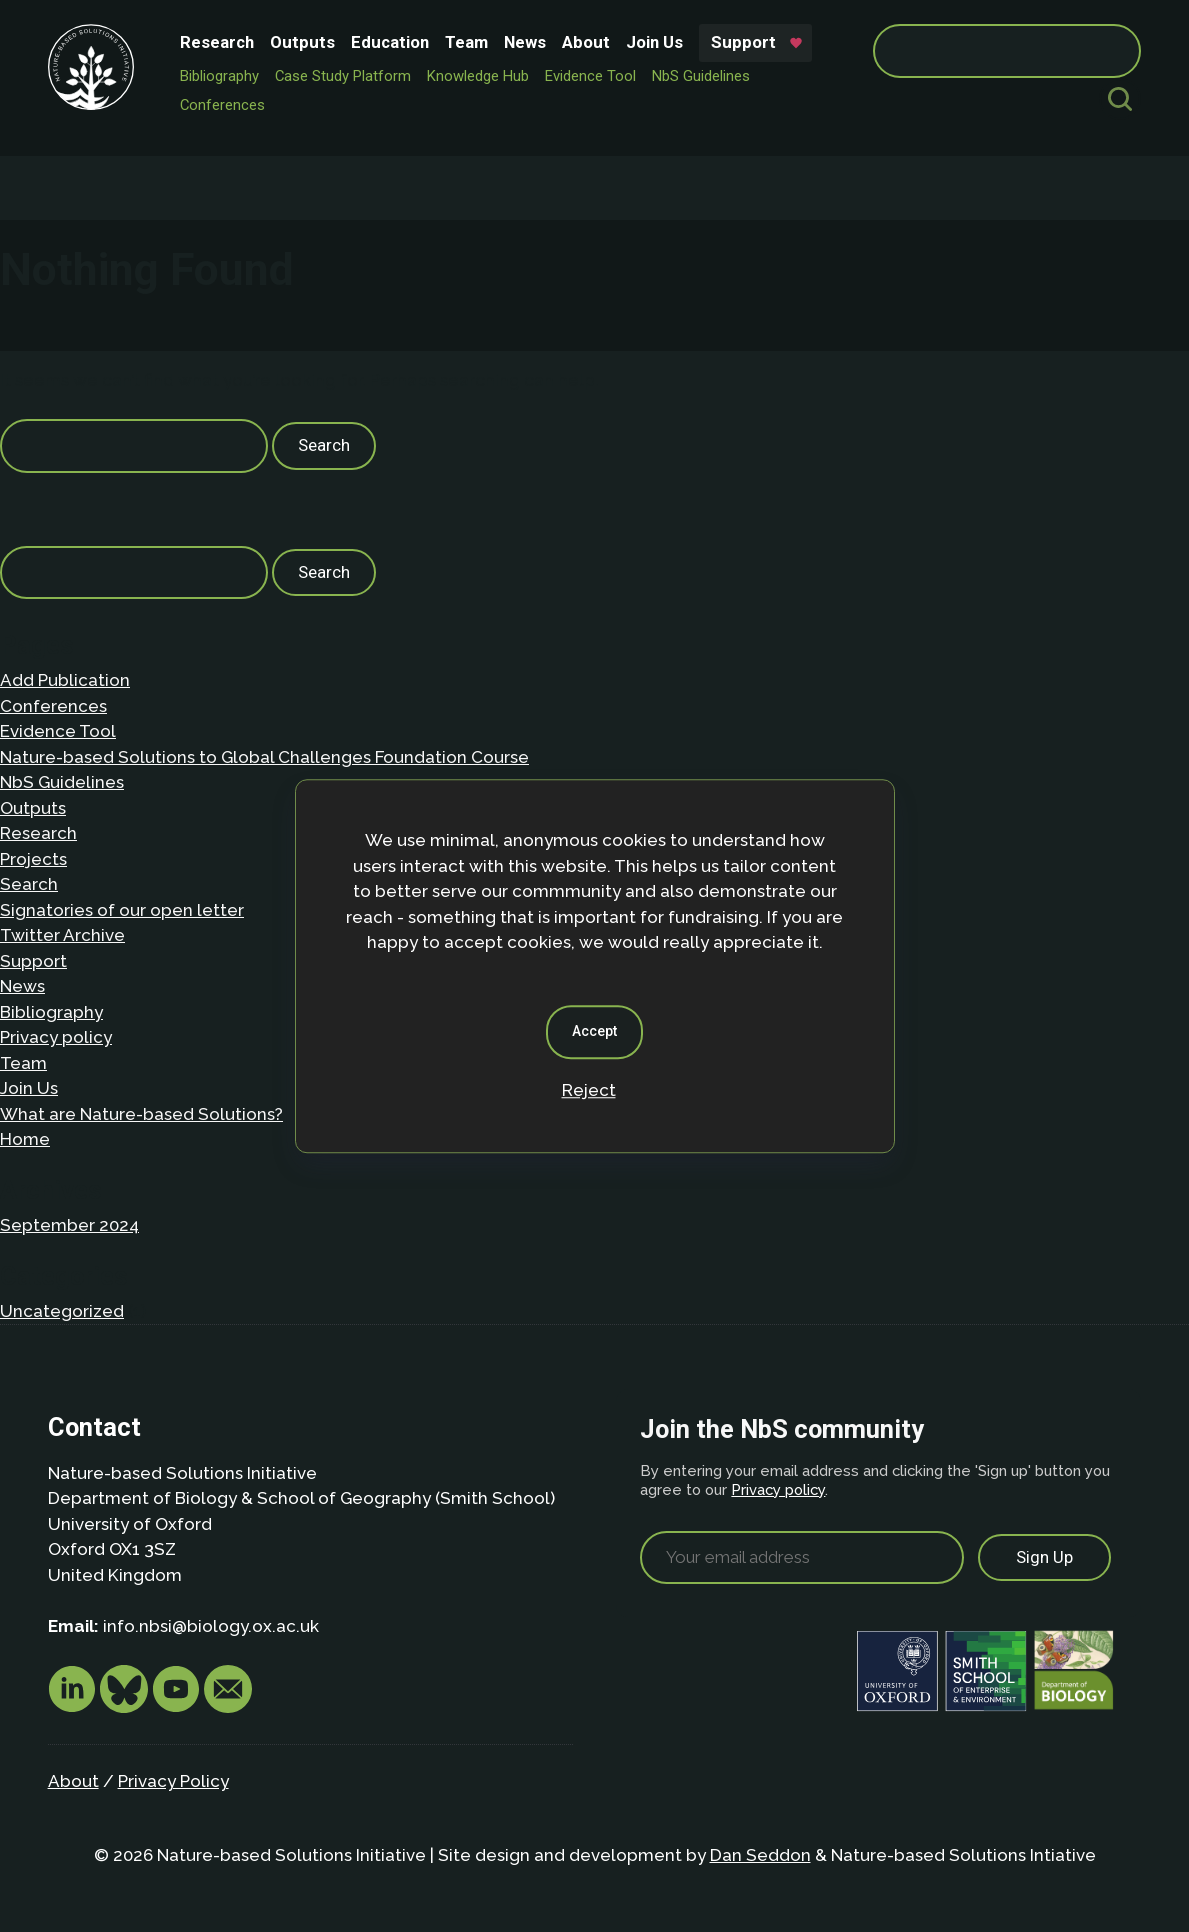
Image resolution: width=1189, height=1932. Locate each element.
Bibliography (219, 76)
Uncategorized (62, 1311)
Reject (589, 1090)
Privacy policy (56, 1037)
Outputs (302, 42)
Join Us (654, 42)
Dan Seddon (760, 1855)
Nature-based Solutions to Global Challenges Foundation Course (264, 757)
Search (29, 884)
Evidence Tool (590, 76)
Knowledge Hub (478, 76)
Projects (33, 859)
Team (466, 42)
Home (25, 1139)
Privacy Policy (173, 1781)
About (586, 42)
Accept (594, 1031)
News (525, 42)
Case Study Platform (343, 76)
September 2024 (69, 1225)
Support (743, 42)
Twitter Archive (62, 935)
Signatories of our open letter (122, 910)
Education (390, 42)
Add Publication (65, 680)
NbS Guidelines (701, 76)
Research (217, 42)
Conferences (222, 105)
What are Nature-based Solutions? (141, 1114)
